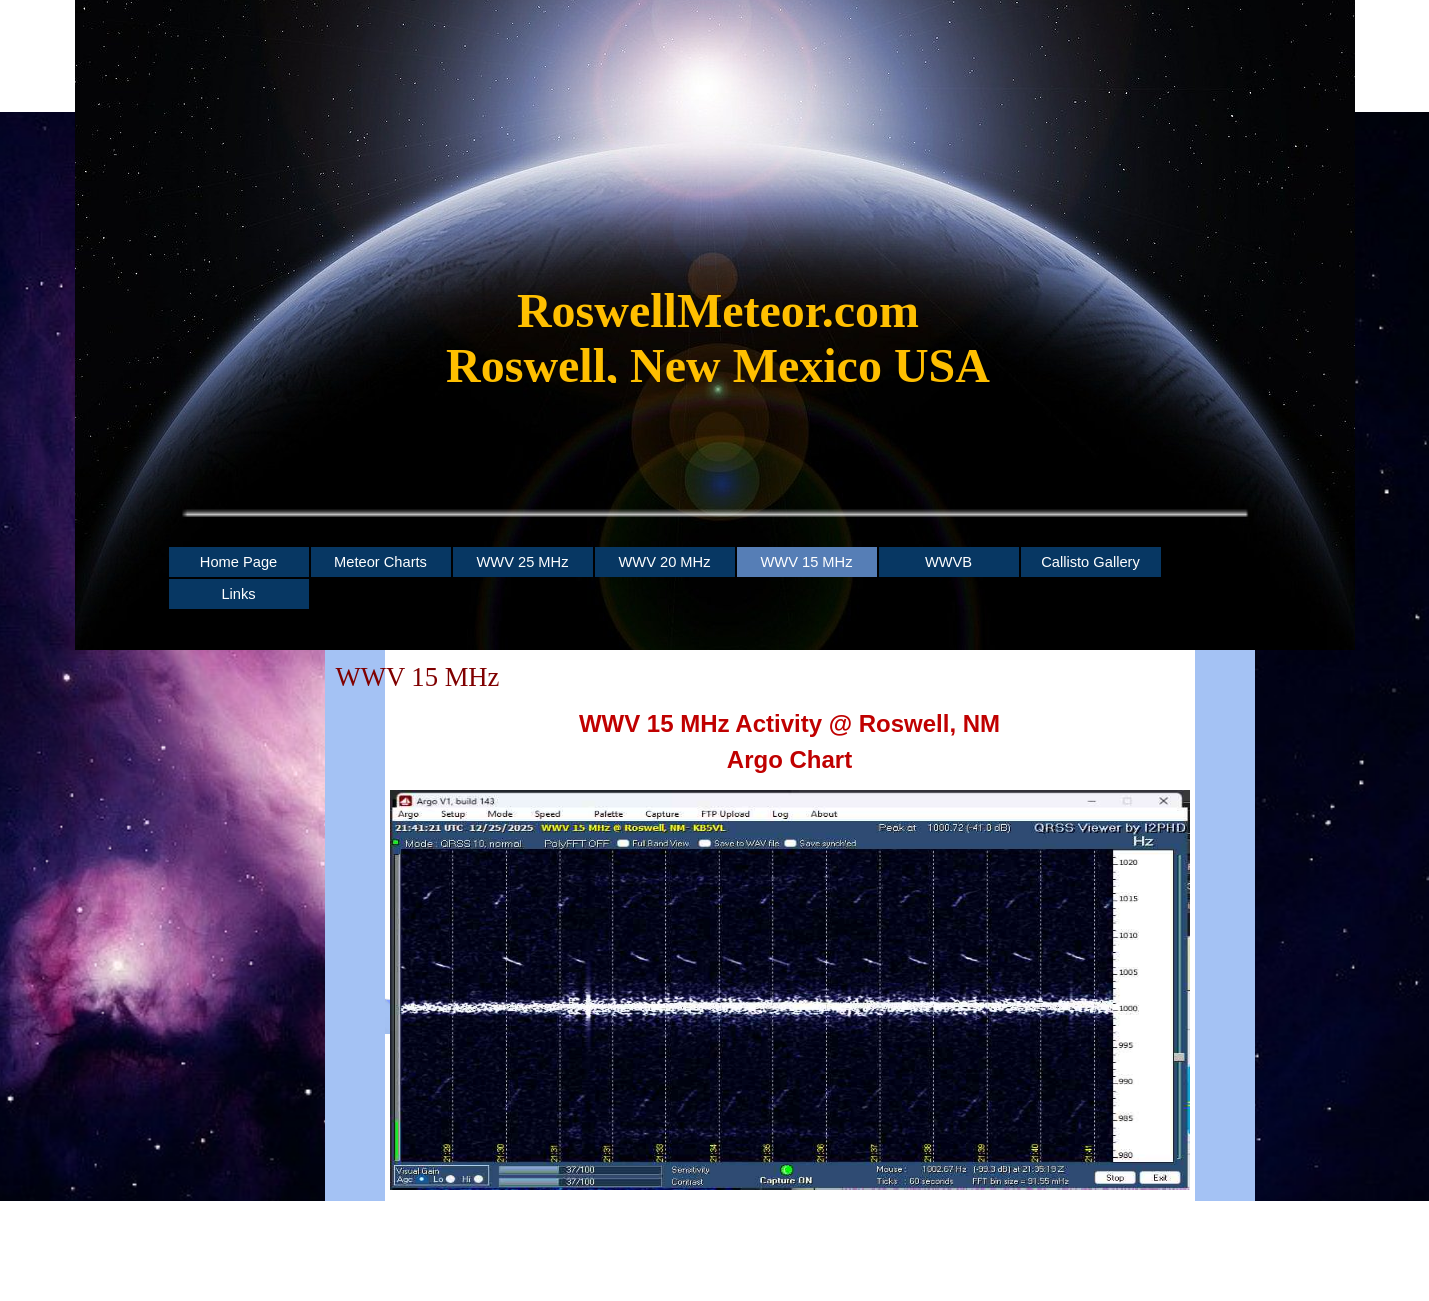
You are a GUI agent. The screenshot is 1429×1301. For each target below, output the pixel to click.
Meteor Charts (380, 562)
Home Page (238, 562)
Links (238, 594)
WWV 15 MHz (806, 562)
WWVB (948, 562)
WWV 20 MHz (664, 562)
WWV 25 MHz (522, 562)
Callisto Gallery (1090, 562)
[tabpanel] (718, 348)
